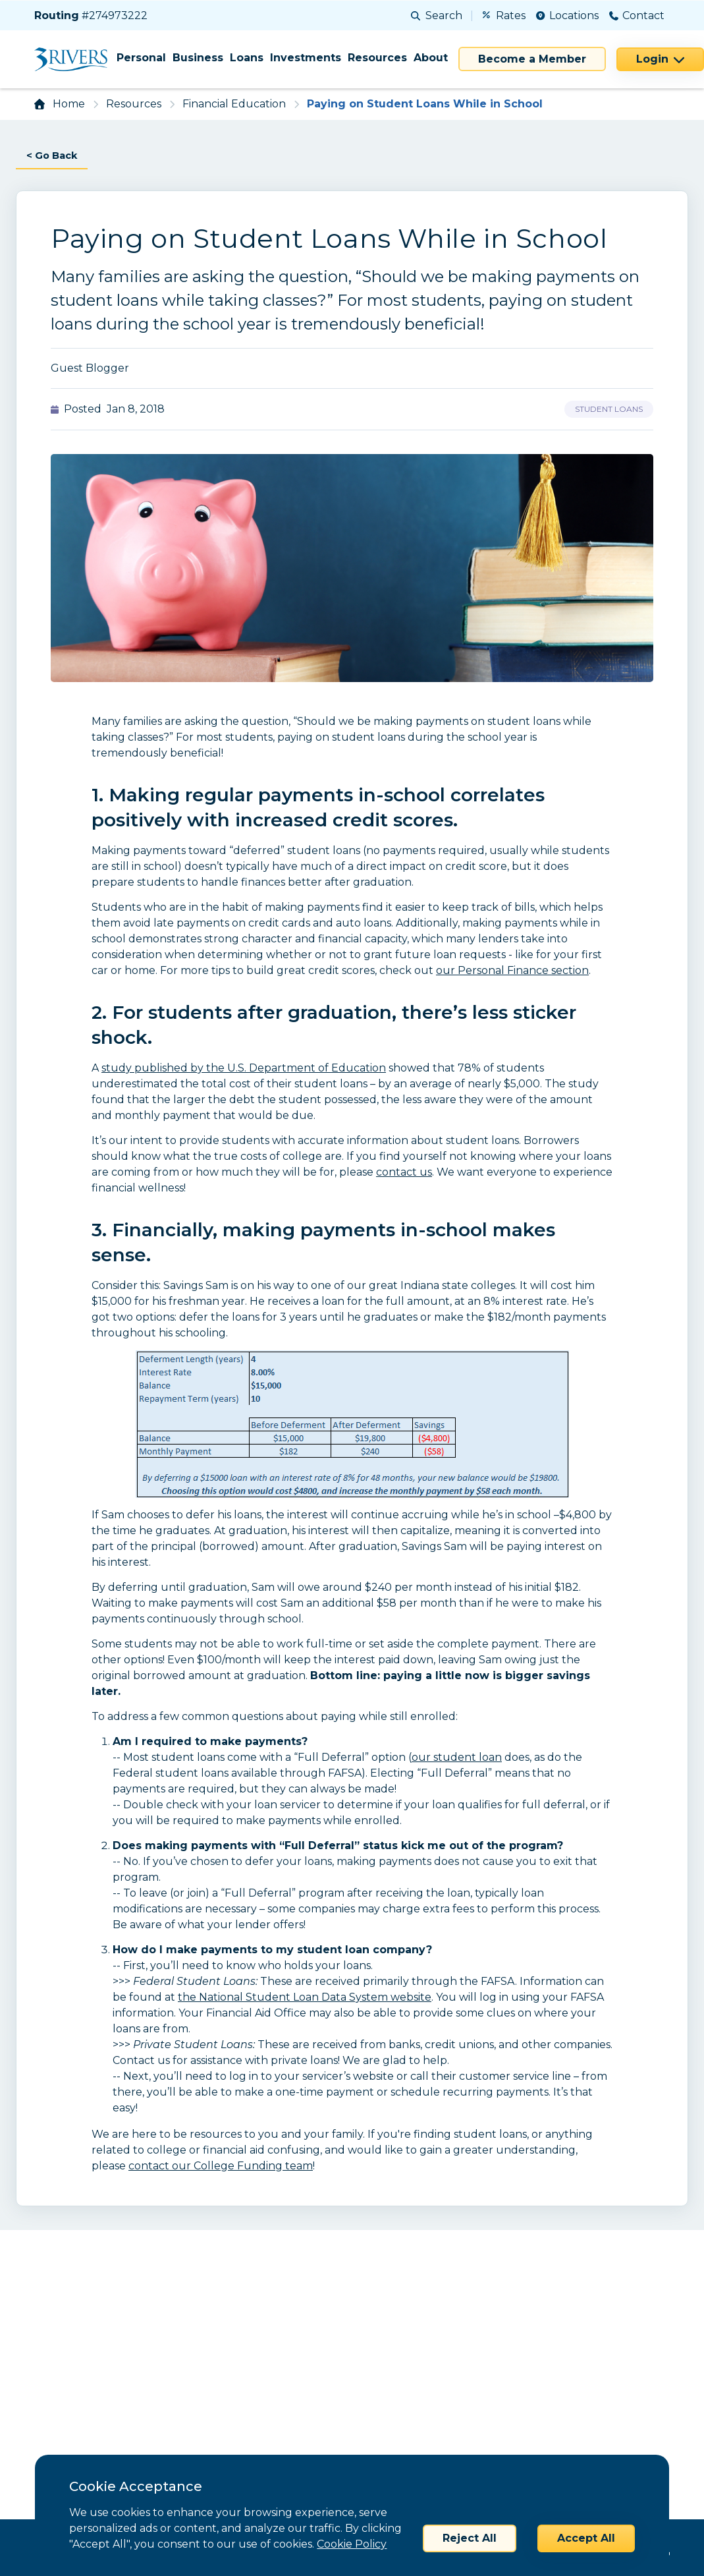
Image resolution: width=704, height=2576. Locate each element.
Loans (246, 57)
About (431, 57)
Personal (141, 57)
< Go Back (54, 156)
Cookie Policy (352, 2544)
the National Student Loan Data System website (304, 1997)
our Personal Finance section (512, 971)
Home (69, 104)
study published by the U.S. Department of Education (243, 1068)
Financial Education (234, 104)
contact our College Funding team (220, 2166)
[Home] (75, 59)
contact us (404, 1172)
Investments (305, 57)
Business (198, 57)
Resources (377, 57)
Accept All (586, 2538)
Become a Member (532, 59)
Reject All (470, 2538)
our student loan (457, 1758)
